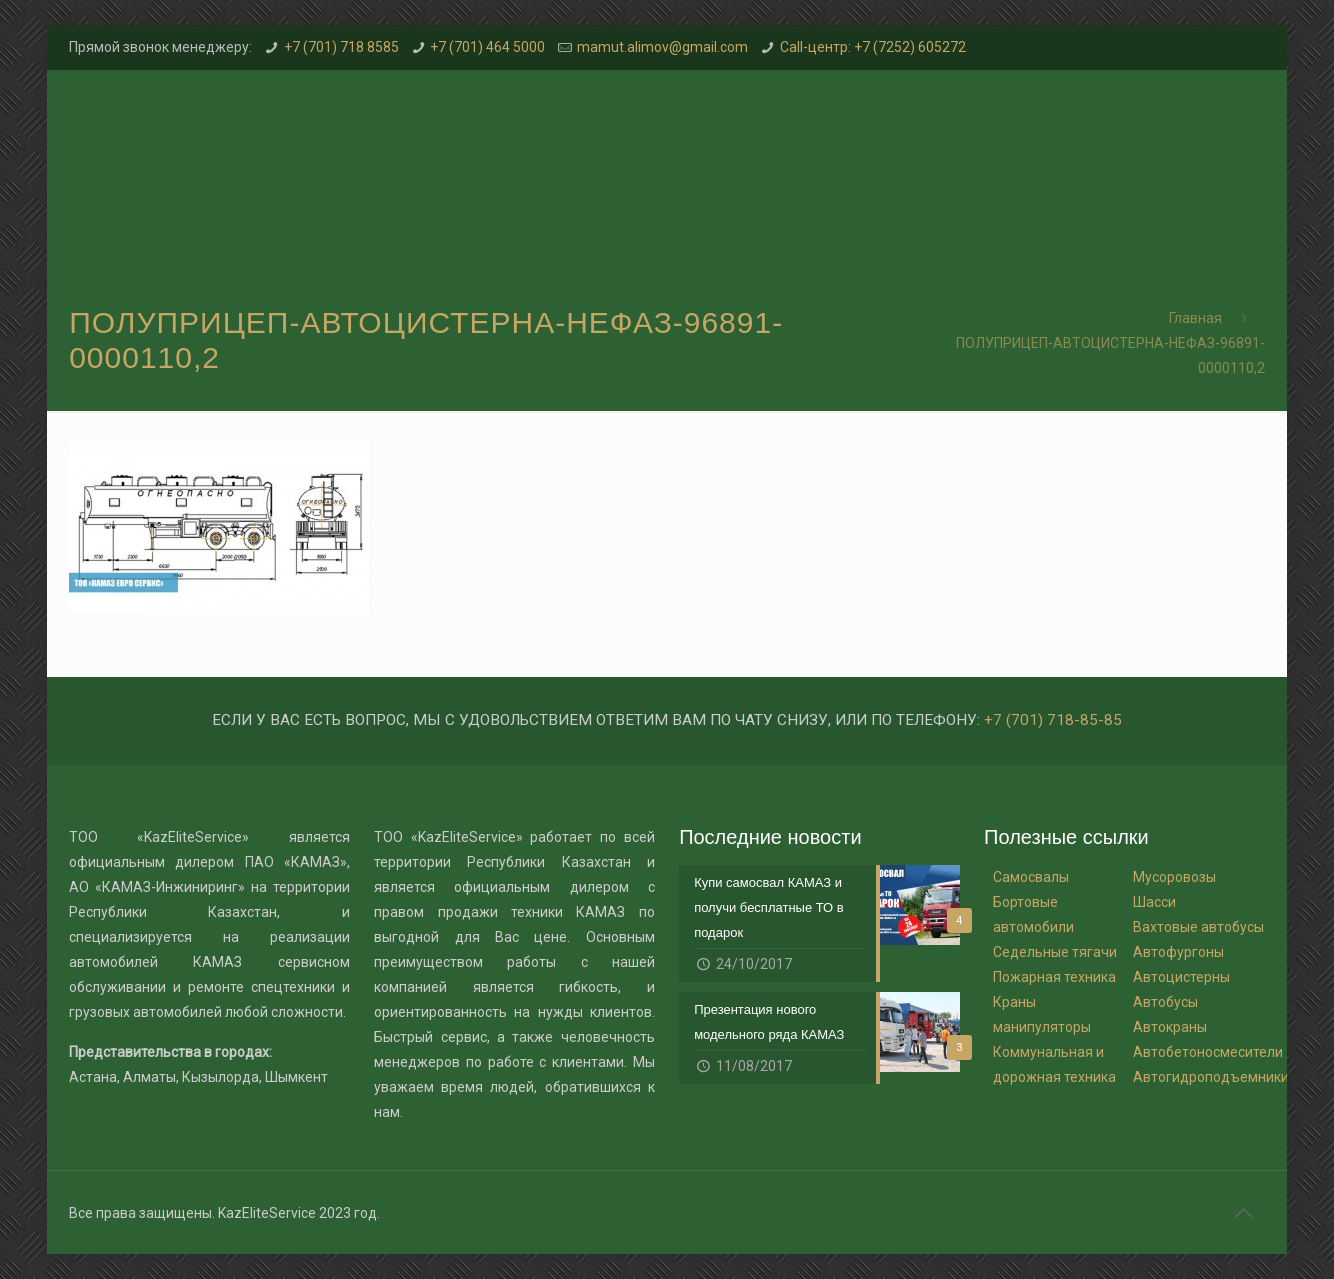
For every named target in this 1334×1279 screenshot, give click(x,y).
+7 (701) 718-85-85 (1053, 720)
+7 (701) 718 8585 (341, 47)
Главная (1195, 318)
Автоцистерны (1181, 977)
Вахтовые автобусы (1198, 927)
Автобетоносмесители (1208, 1052)
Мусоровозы (1174, 877)
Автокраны (1170, 1027)
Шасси (1154, 902)
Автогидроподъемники (1211, 1077)
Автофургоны (1178, 952)
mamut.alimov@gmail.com (662, 47)
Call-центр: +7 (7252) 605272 (873, 47)
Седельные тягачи (1055, 952)
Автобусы (1165, 1002)
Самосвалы (1031, 877)
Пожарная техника (1054, 977)
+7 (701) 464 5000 (487, 47)
